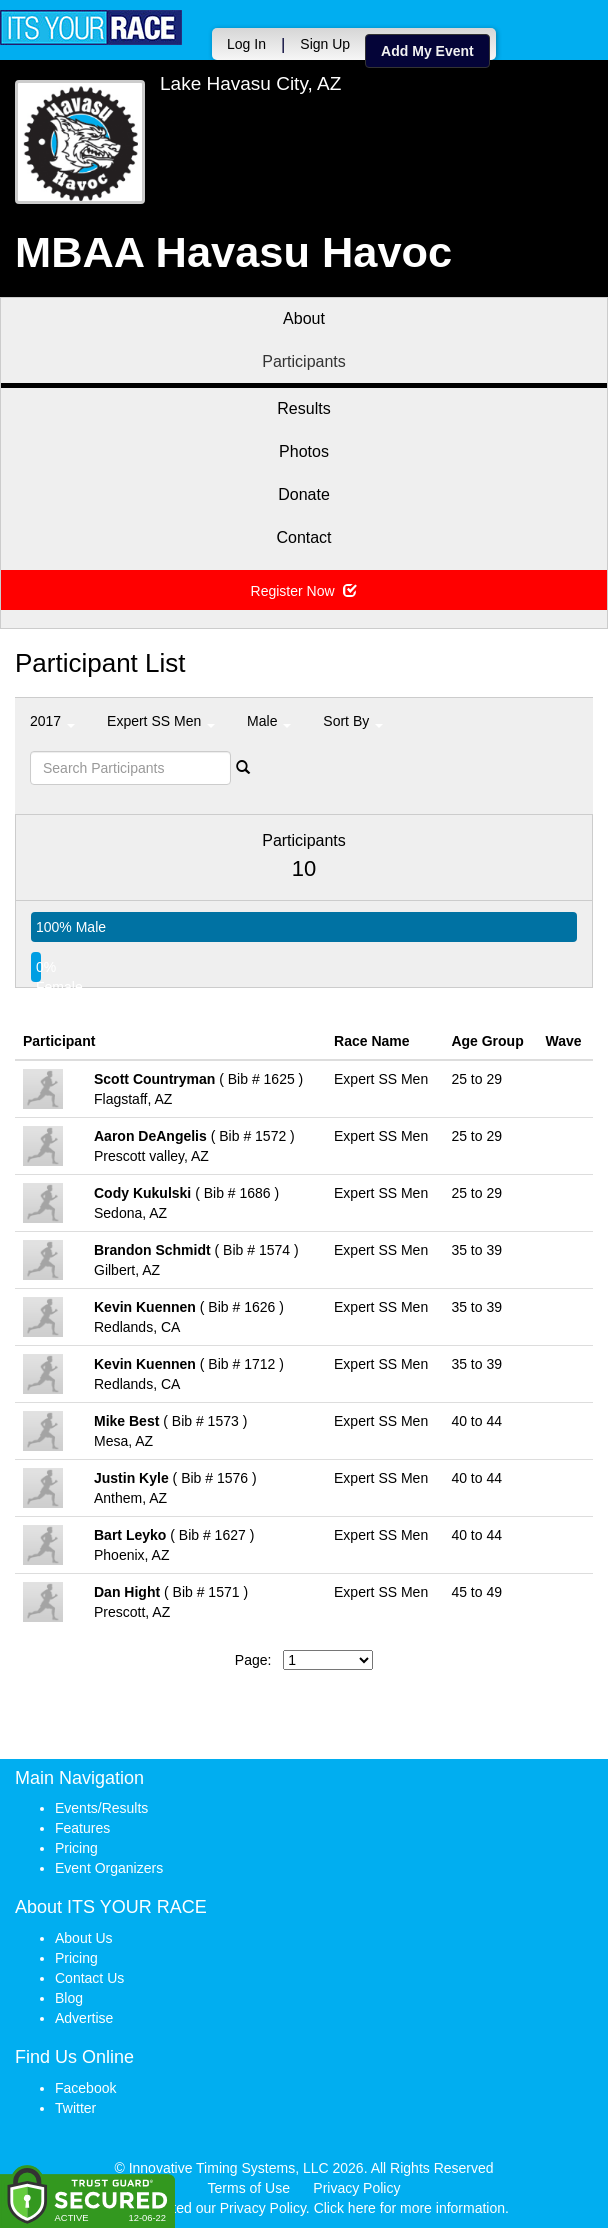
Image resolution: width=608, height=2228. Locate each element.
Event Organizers (109, 1868)
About (304, 318)
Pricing (76, 1848)
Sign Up (325, 44)
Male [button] (269, 721)
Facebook (85, 2088)
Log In (246, 44)
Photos (304, 451)
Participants (304, 361)
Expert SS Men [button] (161, 721)
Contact (303, 537)
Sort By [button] (353, 721)
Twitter (75, 2108)
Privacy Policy (356, 2188)
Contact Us (89, 1978)
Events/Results (101, 1808)
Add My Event (427, 51)
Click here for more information (409, 2208)
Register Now (304, 591)
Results (303, 408)
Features (82, 1828)
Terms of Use (249, 2188)
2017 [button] (52, 721)
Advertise (84, 2018)
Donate (304, 494)
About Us (84, 1938)
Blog (69, 1998)
